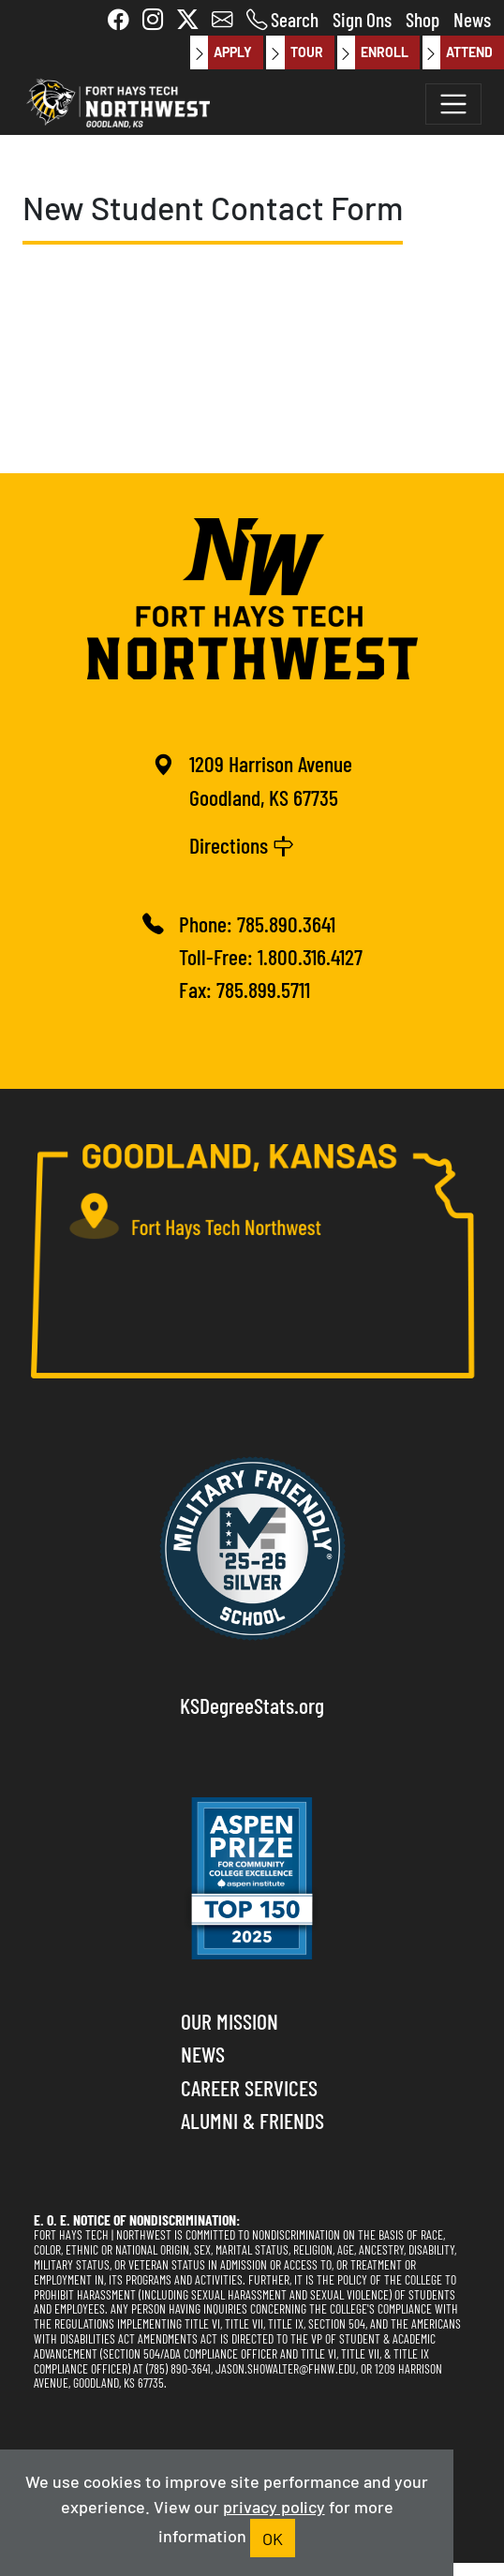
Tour (294, 52)
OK (272, 2537)
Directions (241, 844)
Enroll (372, 52)
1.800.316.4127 (310, 956)
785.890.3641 (286, 923)
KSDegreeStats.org (252, 1704)
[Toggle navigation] (453, 104)
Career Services (249, 2087)
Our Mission (229, 2020)
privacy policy (274, 2505)
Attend (457, 52)
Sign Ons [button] (362, 18)
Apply (221, 52)
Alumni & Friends (252, 2120)
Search (295, 18)
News (472, 18)
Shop (422, 18)
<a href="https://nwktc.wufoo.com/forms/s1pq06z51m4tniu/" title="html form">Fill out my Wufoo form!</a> (261, 352)
